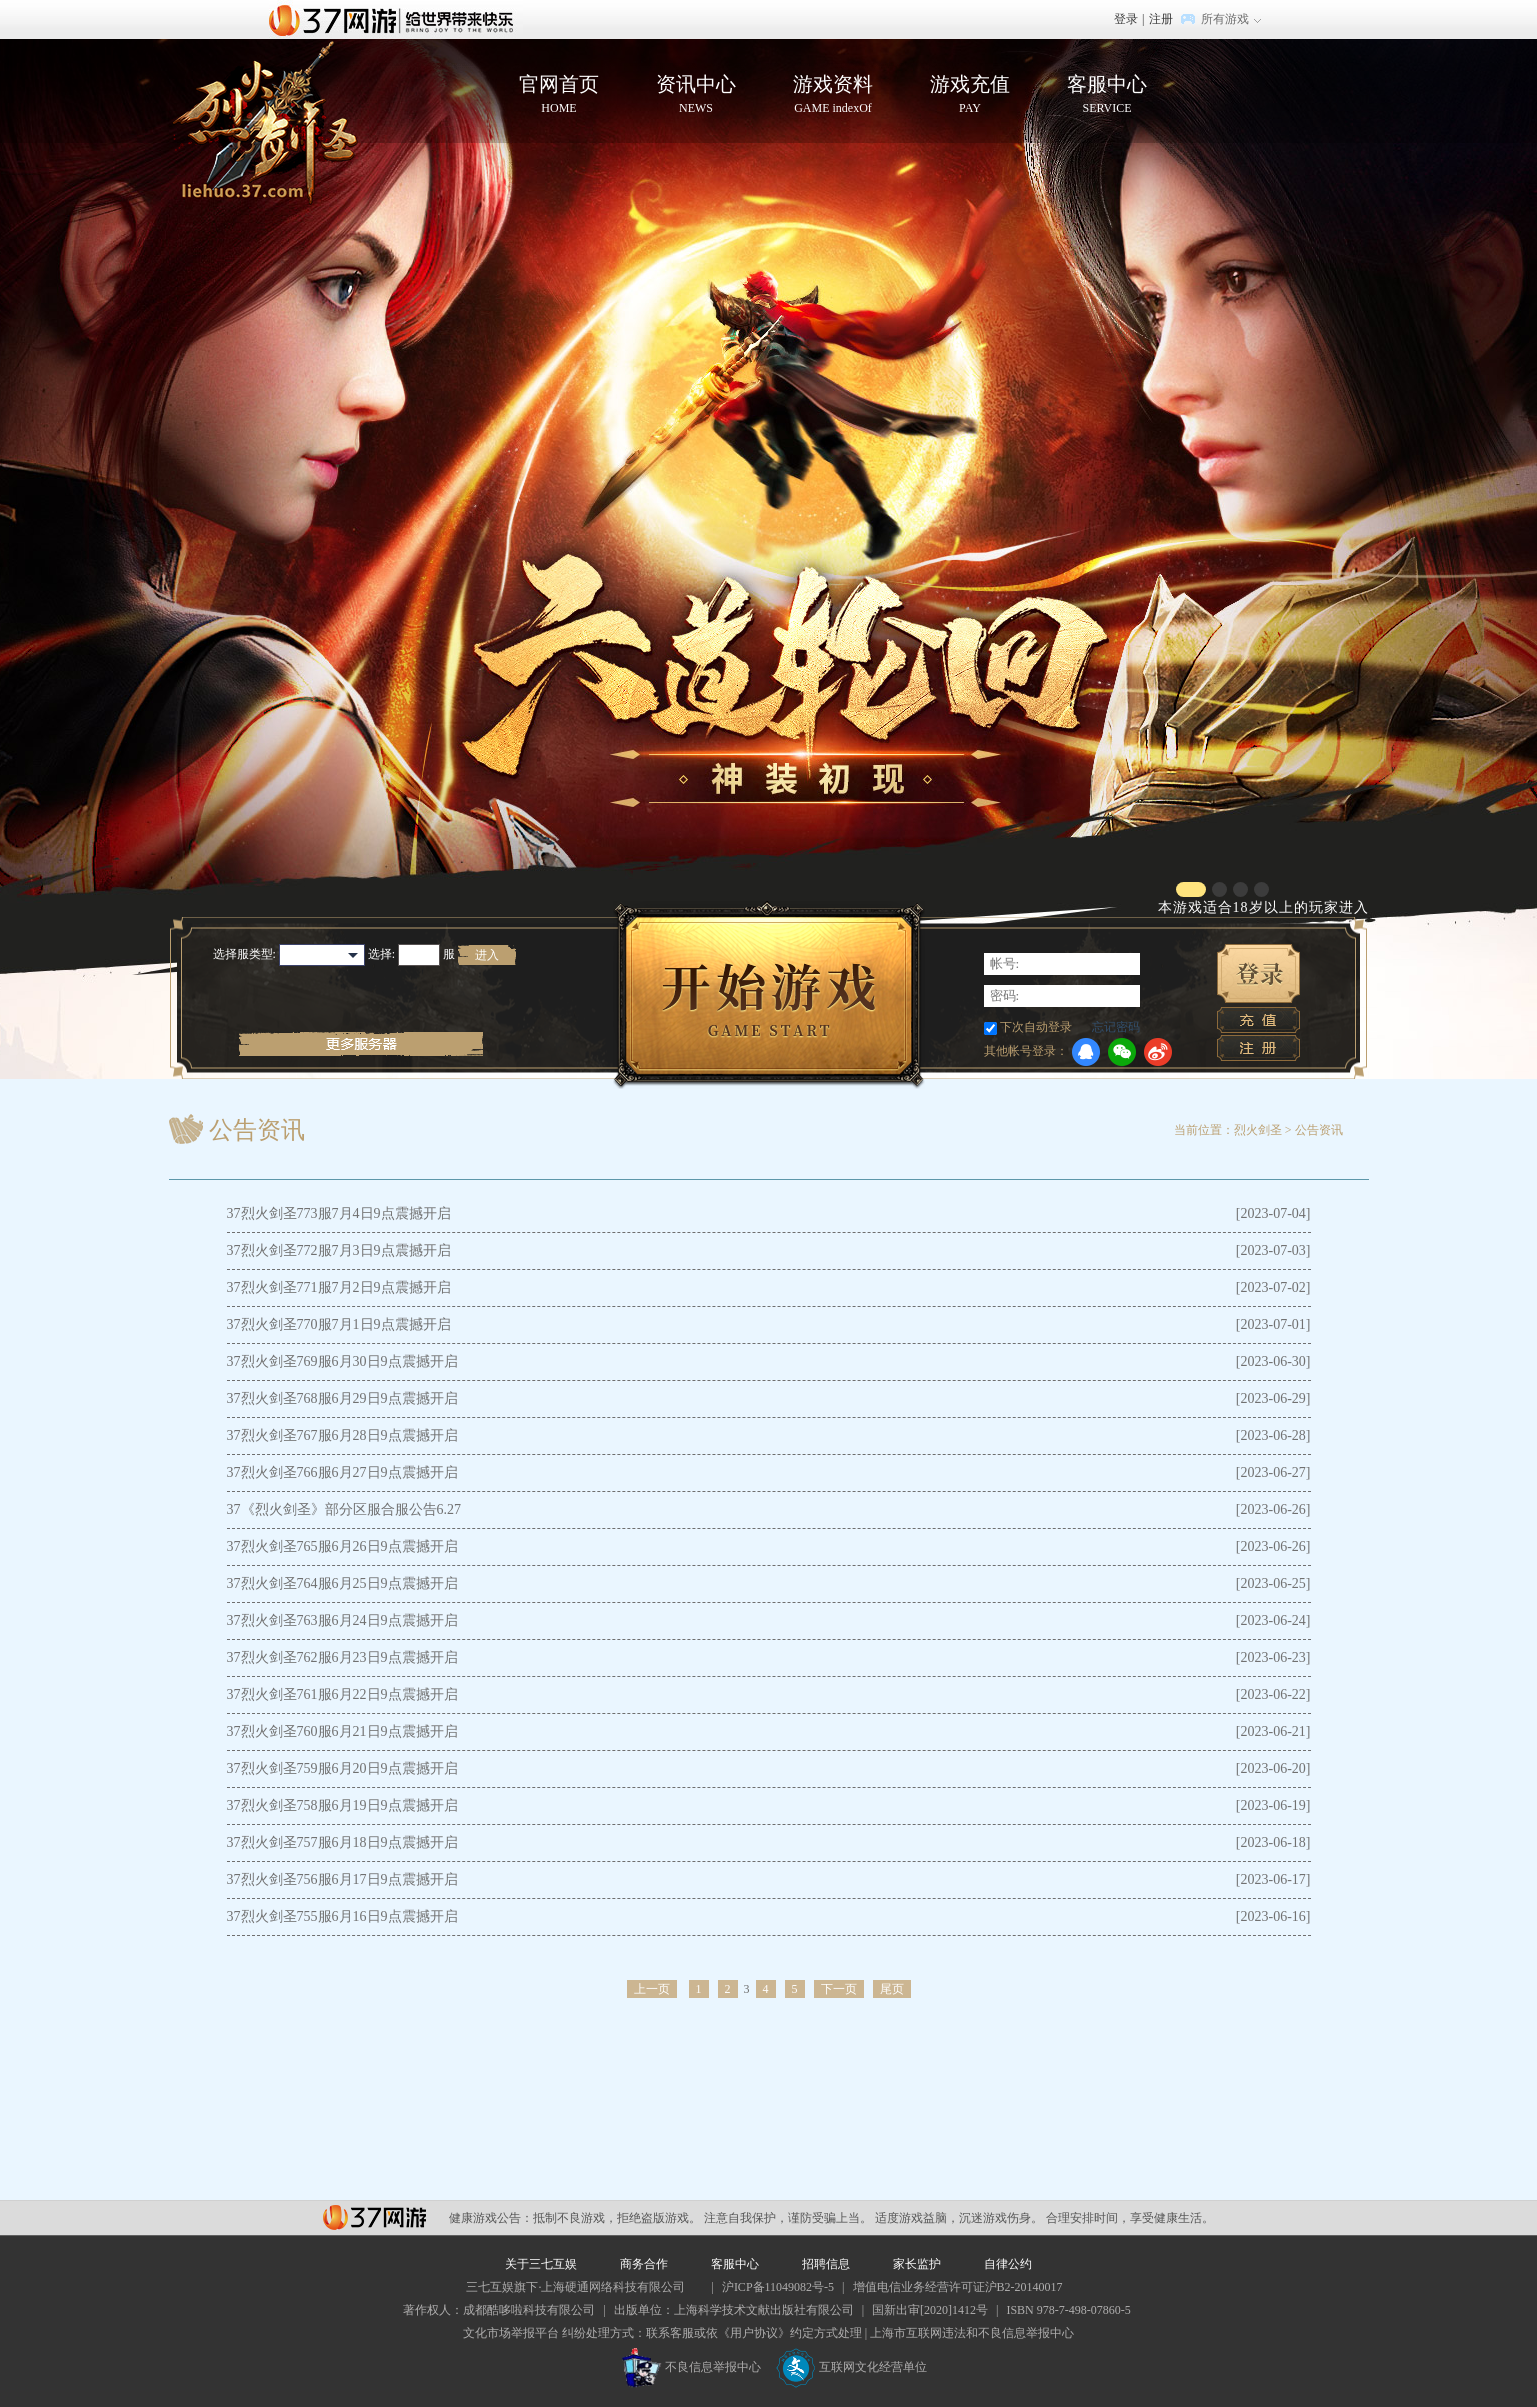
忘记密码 (1116, 1027)
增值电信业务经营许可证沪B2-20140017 (958, 2287)
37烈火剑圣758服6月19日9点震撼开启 (342, 1805)
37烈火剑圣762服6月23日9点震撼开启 (342, 1657)
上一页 (652, 1989)
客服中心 (1107, 95)
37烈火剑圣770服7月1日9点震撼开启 (339, 1324)
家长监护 (917, 2264)
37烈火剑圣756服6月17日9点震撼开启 (342, 1879)
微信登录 (1122, 1052)
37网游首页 (396, 19)
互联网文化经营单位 (852, 2367)
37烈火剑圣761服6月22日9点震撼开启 (342, 1694)
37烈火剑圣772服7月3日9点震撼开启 (339, 1250)
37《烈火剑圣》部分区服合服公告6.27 (344, 1509)
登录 (1126, 19)
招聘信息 (826, 2264)
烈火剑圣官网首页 (263, 123)
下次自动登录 (1036, 1027)
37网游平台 (374, 2217)
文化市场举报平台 (511, 2333)
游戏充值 (970, 95)
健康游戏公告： (491, 2218)
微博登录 (1158, 1052)
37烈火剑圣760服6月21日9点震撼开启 (342, 1731)
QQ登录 (1086, 1052)
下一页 (839, 1989)
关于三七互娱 (541, 2264)
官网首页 (559, 95)
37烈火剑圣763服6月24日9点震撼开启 (342, 1620)
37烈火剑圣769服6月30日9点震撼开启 (342, 1361)
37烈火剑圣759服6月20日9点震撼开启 (342, 1768)
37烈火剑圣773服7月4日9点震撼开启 (339, 1213)
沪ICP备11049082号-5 (778, 2287)
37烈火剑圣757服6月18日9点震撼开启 (342, 1842)
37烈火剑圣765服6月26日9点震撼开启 (342, 1546)
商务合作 (644, 2264)
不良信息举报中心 (691, 2367)
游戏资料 (833, 95)
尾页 (892, 1989)
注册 (1161, 19)
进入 (487, 955)
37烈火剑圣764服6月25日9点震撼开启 (342, 1583)
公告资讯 (1319, 1130)
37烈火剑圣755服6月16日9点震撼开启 (342, 1916)
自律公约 (1008, 2264)
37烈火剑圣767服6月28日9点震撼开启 (342, 1435)
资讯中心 (696, 95)
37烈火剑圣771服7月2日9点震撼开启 (339, 1287)
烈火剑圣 (1258, 1130)
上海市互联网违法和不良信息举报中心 (972, 2333)
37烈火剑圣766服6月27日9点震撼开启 (342, 1472)
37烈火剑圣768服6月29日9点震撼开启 (342, 1398)
